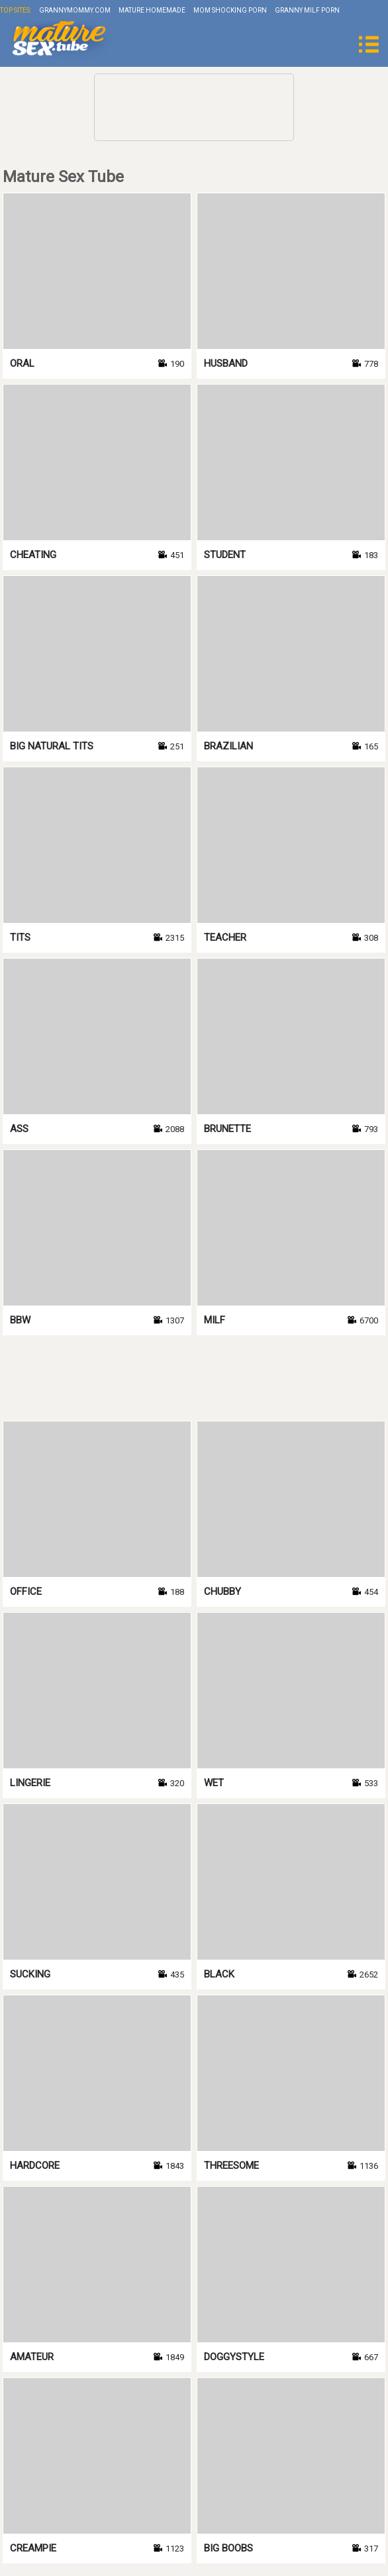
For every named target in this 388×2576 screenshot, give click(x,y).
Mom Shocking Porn (230, 10)
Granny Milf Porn (307, 10)
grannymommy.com (75, 10)
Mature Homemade (152, 10)
